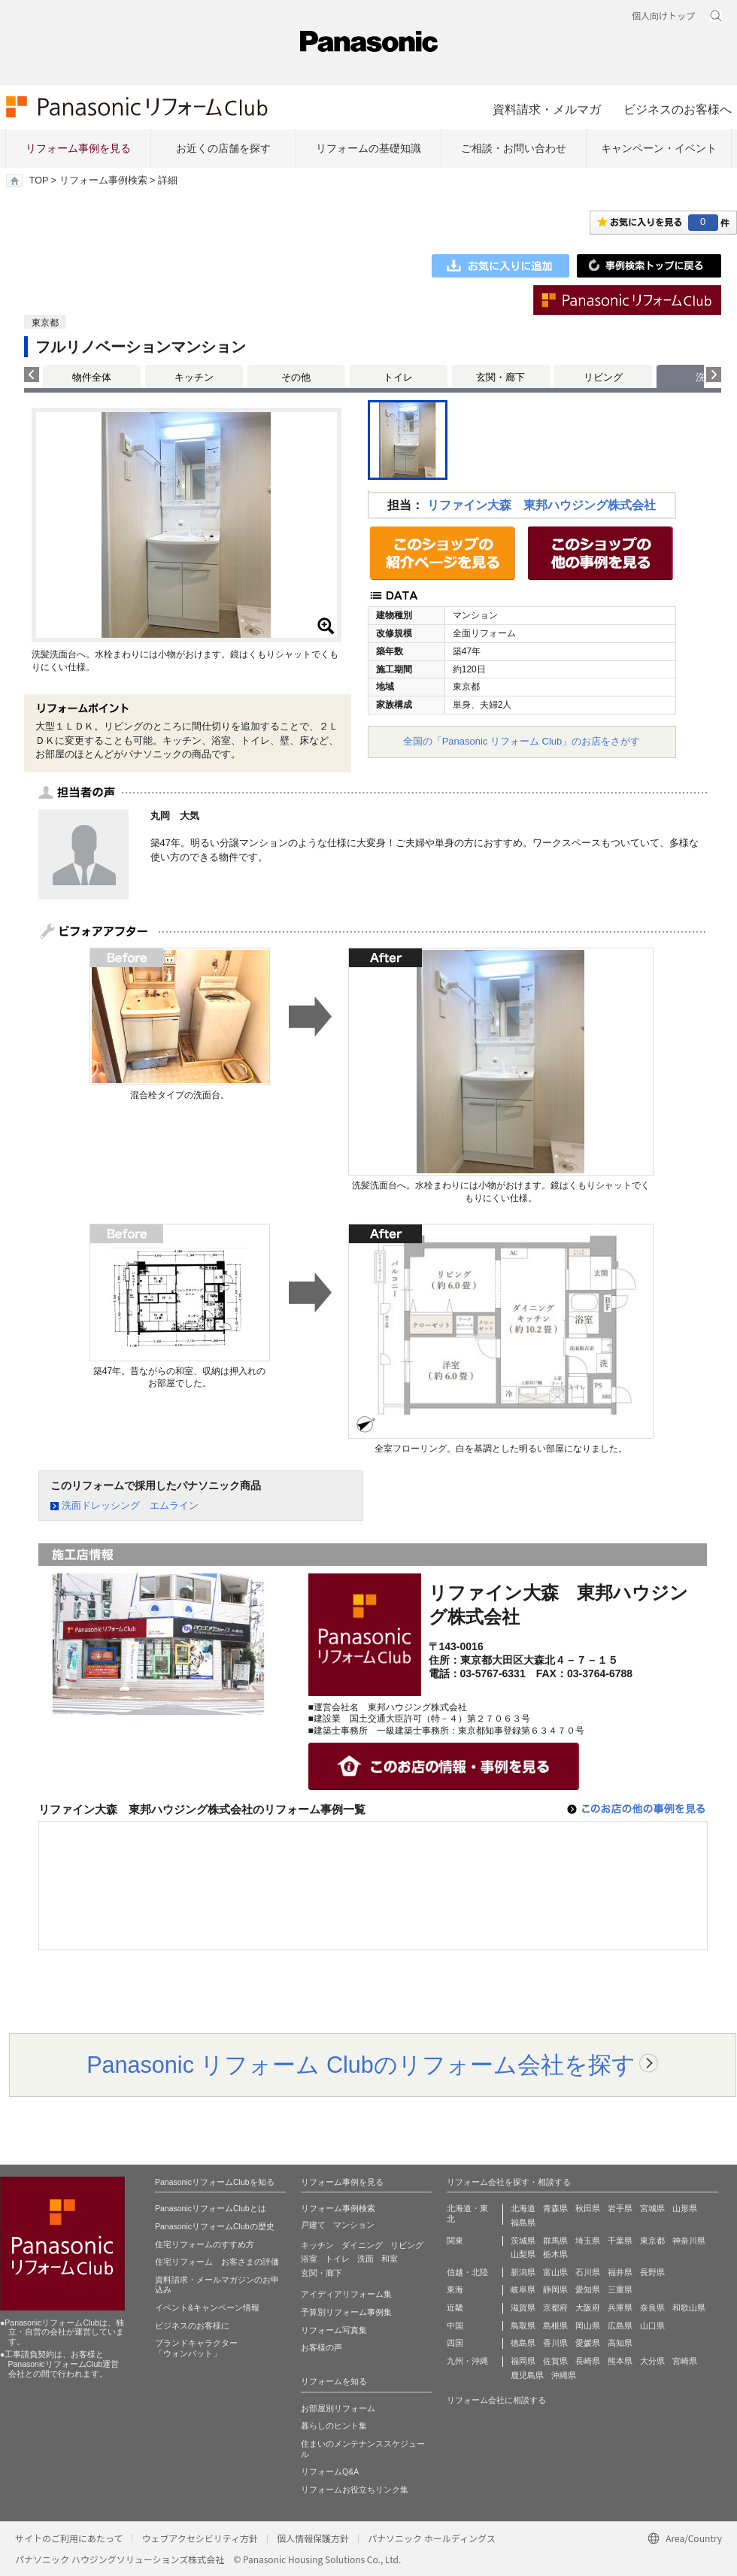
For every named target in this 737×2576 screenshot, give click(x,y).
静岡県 (555, 2289)
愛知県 (587, 2289)
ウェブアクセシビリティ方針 (199, 2538)
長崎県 (587, 2360)
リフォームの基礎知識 (368, 148)
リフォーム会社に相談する (496, 2400)
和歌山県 (688, 2307)
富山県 (555, 2272)
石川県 (587, 2272)
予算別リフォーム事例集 (346, 2312)
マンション (354, 2224)
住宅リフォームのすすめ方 (204, 2244)
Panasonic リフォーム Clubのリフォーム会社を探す (360, 2064)
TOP (38, 180)
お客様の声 (321, 2347)
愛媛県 (587, 2342)
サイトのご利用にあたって (69, 2538)
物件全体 (91, 377)
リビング (603, 377)
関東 (455, 2240)
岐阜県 (523, 2289)
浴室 (309, 2258)
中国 (455, 2325)
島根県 (555, 2325)
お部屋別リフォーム (338, 2408)
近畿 (455, 2307)
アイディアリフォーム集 (346, 2293)
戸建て (313, 2224)
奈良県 (652, 2307)
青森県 (555, 2208)
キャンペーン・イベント (659, 148)
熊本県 (620, 2360)
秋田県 (587, 2208)
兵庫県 (620, 2307)
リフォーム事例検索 (103, 180)
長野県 (652, 2272)
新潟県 (523, 2272)
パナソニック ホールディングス (432, 2538)
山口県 (652, 2325)
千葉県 (620, 2240)
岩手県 (620, 2208)
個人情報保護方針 (313, 2538)
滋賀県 (523, 2307)
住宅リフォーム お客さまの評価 (217, 2261)
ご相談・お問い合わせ (513, 148)
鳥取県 (523, 2325)
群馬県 (555, 2240)
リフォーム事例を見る (78, 148)
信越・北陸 (467, 2272)
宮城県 (652, 2208)
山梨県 (523, 2254)
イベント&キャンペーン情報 (207, 2307)
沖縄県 (563, 2375)
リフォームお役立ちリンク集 (354, 2489)
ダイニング (362, 2245)
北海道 (523, 2208)
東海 (455, 2289)
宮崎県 (684, 2360)
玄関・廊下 (500, 377)
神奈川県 (688, 2240)
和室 (389, 2258)
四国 (455, 2342)
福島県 (523, 2222)
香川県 (555, 2342)
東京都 (652, 2240)
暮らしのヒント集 (334, 2425)
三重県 (620, 2289)
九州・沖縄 (467, 2360)
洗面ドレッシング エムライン (130, 1505)
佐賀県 (555, 2360)
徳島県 (523, 2342)
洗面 (365, 2258)
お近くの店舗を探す (223, 148)
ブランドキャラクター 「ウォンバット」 (196, 2348)
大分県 (652, 2360)
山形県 (684, 2208)
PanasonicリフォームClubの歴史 (214, 2226)
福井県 (620, 2272)
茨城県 (523, 2240)
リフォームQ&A (330, 2471)
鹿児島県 (527, 2375)
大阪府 (587, 2307)
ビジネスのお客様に (192, 2325)
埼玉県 (587, 2240)
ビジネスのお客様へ (677, 109)
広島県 (620, 2325)
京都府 (555, 2307)
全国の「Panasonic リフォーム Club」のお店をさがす (522, 741)
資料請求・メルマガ (547, 109)
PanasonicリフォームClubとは (210, 2208)
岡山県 (587, 2325)
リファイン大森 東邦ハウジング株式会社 (541, 505)
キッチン (194, 377)
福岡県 (523, 2360)
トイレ (398, 377)
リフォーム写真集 (334, 2330)
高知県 (620, 2342)
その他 (296, 377)
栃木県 (555, 2254)
